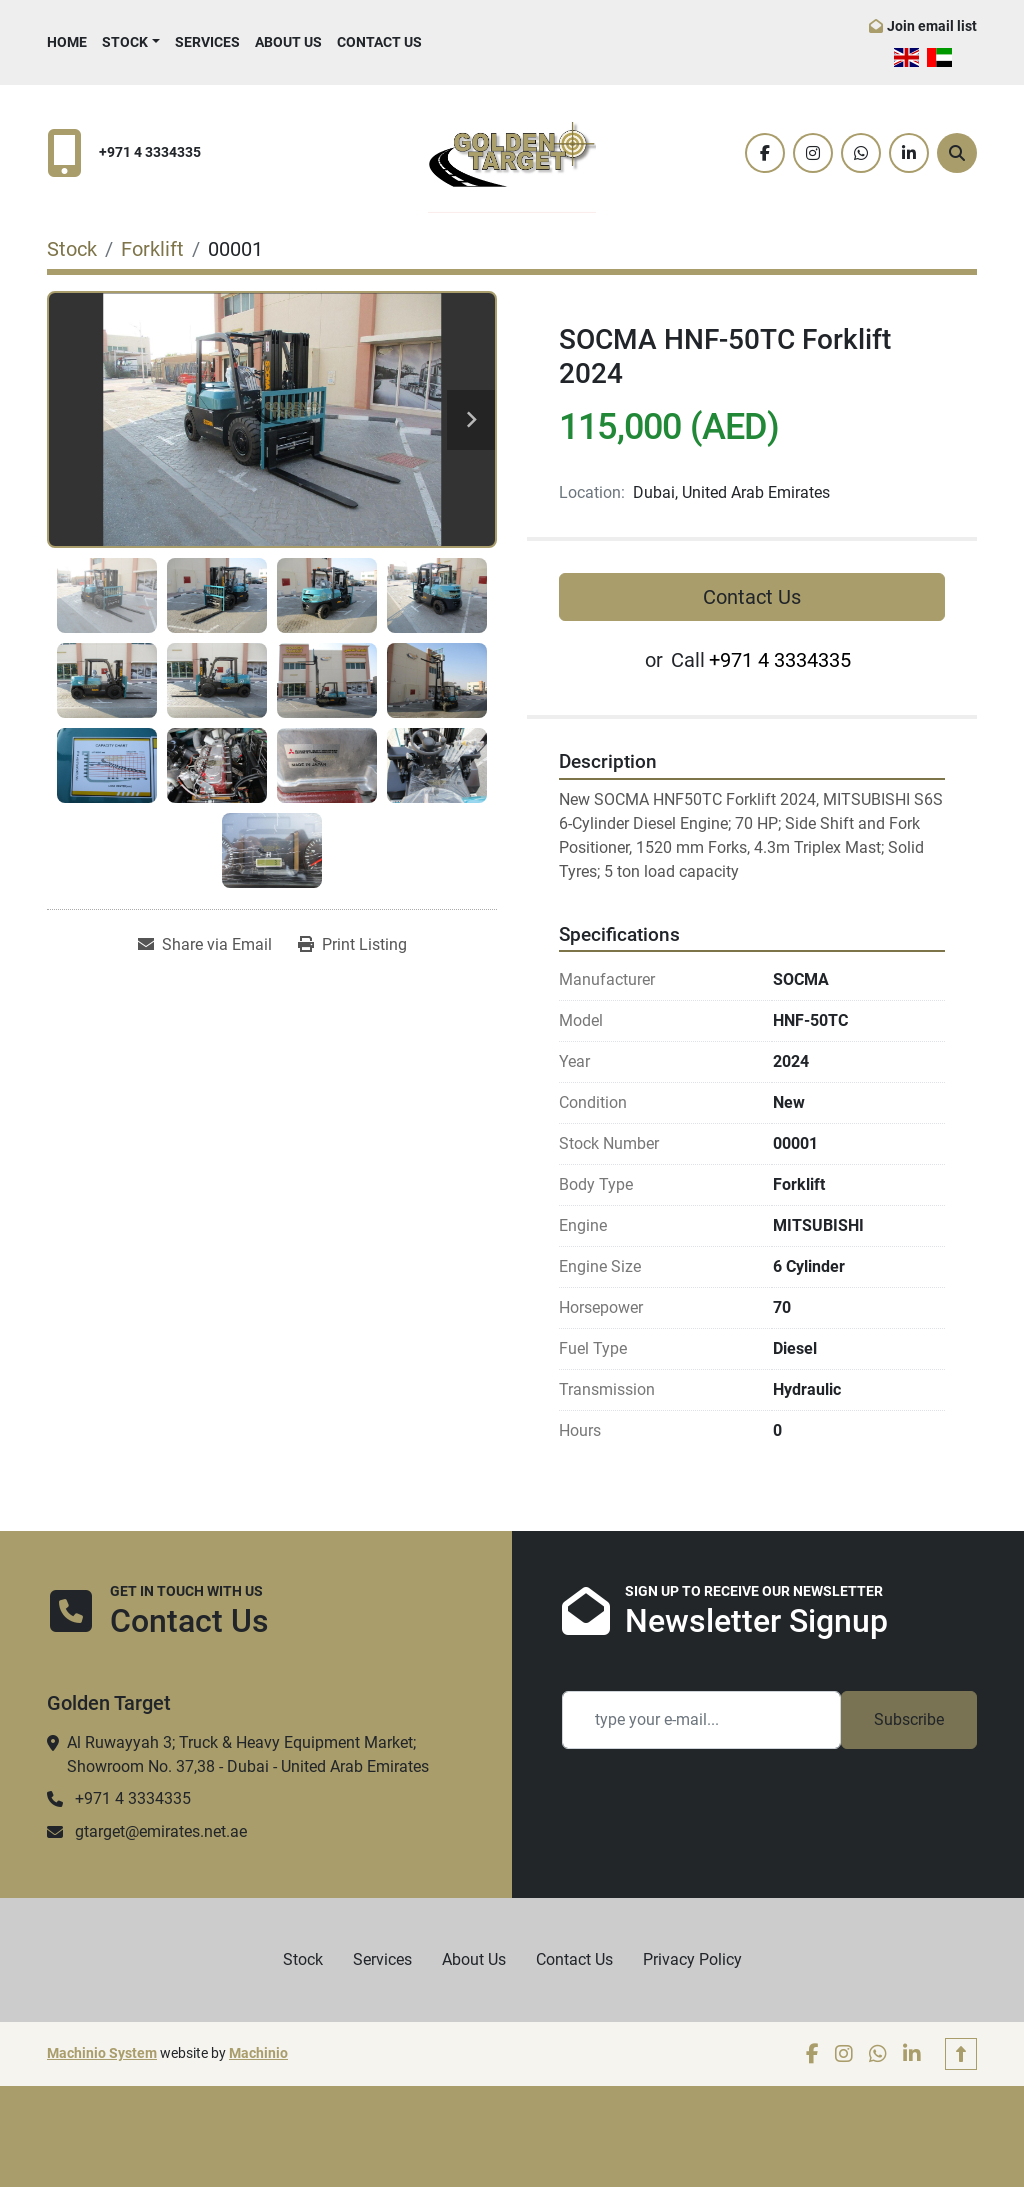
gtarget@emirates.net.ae (161, 1831)
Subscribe (909, 1719)
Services (207, 42)
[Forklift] (152, 249)
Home (67, 42)
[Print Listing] (352, 945)
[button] (131, 42)
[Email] (701, 1720)
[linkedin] (909, 153)
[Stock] (72, 249)
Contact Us (379, 42)
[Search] (957, 153)
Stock (125, 42)
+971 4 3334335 (150, 152)
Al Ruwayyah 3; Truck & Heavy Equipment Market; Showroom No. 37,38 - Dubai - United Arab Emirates (248, 1754)
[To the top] (961, 2054)
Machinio (258, 2053)
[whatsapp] (861, 153)
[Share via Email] (205, 945)
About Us (288, 42)
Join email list (932, 26)
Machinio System (102, 2053)
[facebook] (765, 153)
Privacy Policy (692, 1959)
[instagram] (813, 153)
